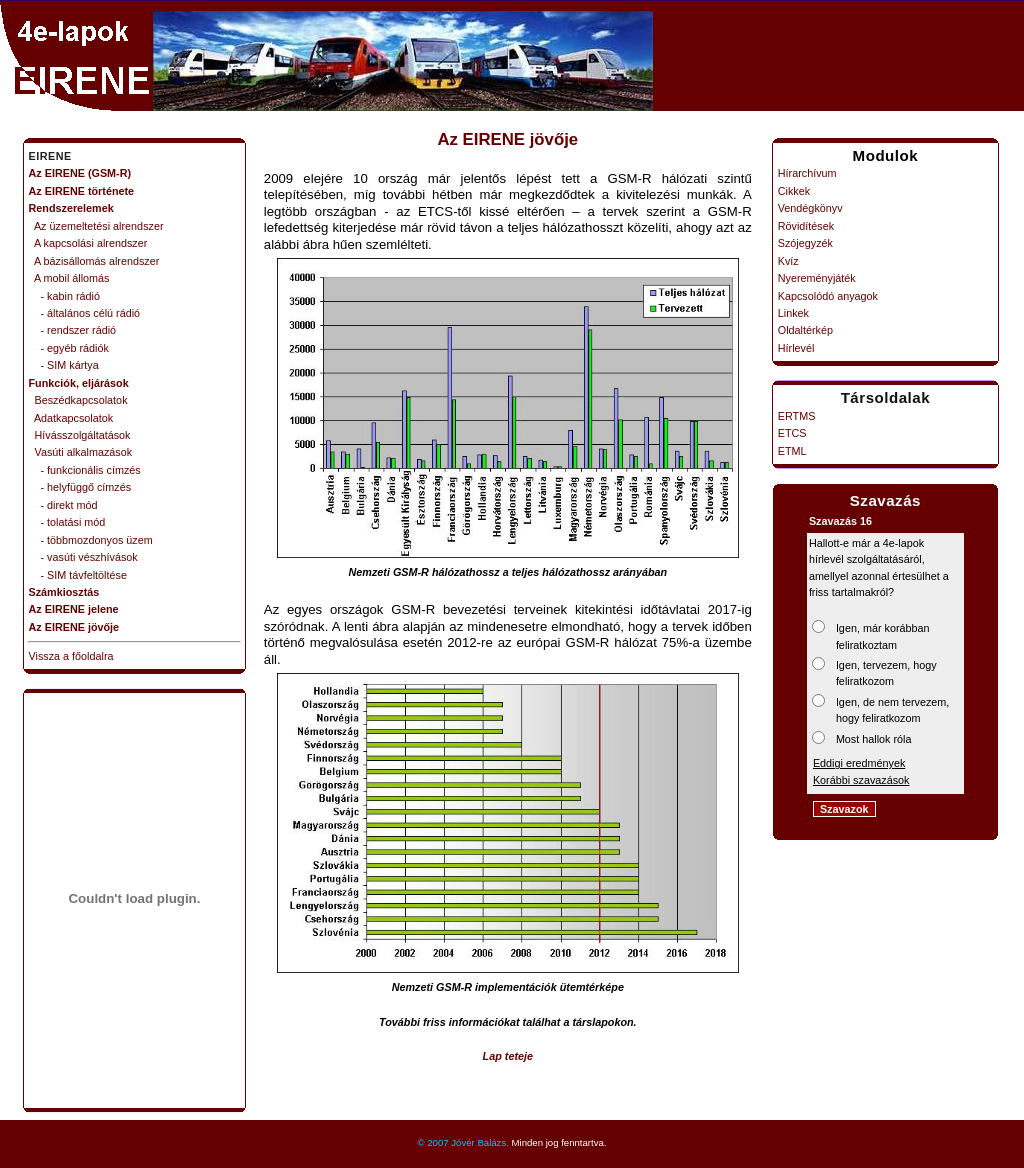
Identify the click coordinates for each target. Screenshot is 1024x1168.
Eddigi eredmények (859, 763)
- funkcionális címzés (85, 470)
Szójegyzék (805, 243)
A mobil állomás (69, 278)
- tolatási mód (67, 522)
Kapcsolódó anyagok (828, 296)
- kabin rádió (64, 296)
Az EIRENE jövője (74, 627)
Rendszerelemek (71, 208)
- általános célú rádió (85, 313)
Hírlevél (796, 348)
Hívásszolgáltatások (80, 435)
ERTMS (797, 416)
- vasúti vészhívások (83, 557)
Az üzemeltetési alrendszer (96, 226)
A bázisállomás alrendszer (94, 261)
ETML (792, 451)
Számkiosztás (64, 592)
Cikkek (794, 191)
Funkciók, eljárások (79, 383)
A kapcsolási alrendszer (88, 243)
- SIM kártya (64, 365)
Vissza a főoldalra (71, 656)
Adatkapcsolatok (71, 418)
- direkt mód (63, 505)
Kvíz (788, 261)
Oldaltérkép (805, 330)
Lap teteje (508, 1056)
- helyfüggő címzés (80, 487)
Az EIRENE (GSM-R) (80, 173)
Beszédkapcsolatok (78, 400)
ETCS (792, 433)
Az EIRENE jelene (74, 609)
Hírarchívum (807, 173)
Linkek (793, 313)
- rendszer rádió (73, 330)
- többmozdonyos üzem (91, 540)
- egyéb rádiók (69, 348)
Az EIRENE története (82, 191)
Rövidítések (806, 226)
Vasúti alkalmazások (81, 452)
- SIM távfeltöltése (78, 575)
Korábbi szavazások (861, 780)
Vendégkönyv (810, 208)
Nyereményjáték (817, 278)
